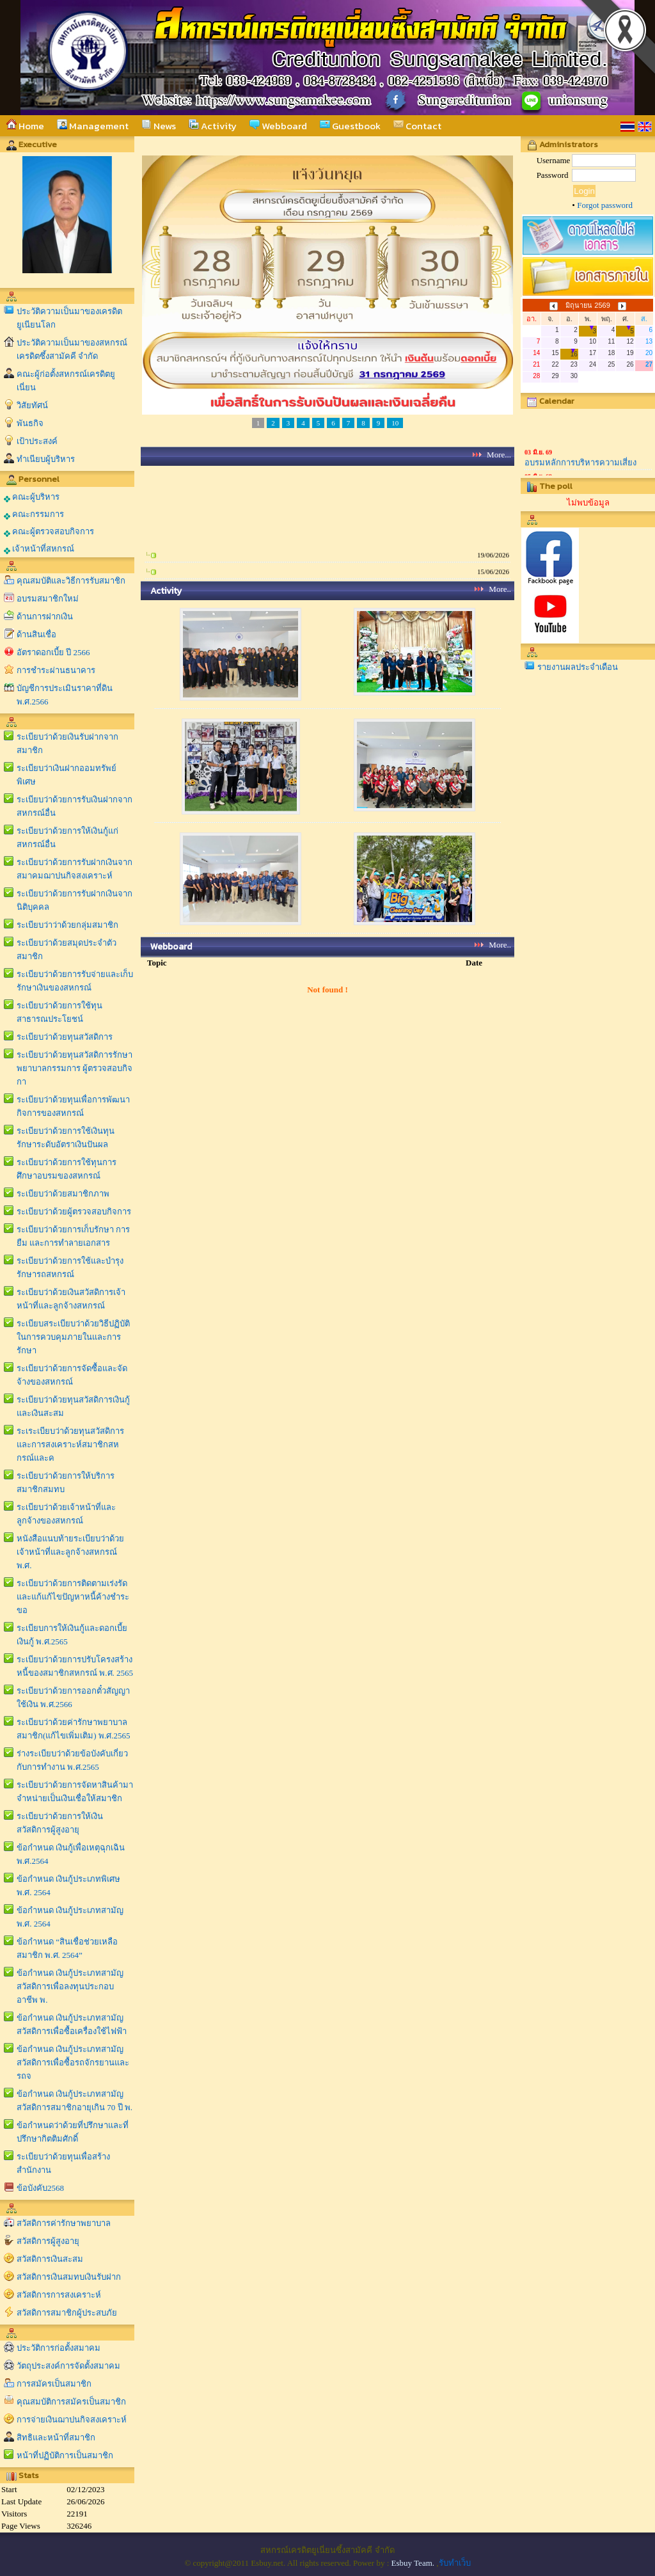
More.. (500, 589)
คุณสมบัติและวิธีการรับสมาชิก (71, 580)
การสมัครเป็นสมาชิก (54, 2384)
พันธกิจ (30, 423)
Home (25, 125)
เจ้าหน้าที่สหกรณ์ (39, 549)
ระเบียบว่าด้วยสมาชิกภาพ (63, 1193)
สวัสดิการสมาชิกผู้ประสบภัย (67, 2313)
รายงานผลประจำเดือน (577, 667)
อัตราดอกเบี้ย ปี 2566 (53, 652)
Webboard (278, 125)
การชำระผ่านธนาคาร (56, 670)
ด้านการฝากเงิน (45, 616)
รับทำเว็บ (455, 2563)
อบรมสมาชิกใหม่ (48, 598)
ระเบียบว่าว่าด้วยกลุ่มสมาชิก (67, 925)
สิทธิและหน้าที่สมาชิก (56, 2437)
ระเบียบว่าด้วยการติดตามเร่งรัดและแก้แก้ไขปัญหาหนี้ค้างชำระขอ (73, 1596)
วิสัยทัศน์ (32, 405)
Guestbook (350, 125)
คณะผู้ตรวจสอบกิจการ (49, 532)
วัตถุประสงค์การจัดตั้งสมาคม (68, 2366)
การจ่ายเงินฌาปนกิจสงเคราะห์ (72, 2419)
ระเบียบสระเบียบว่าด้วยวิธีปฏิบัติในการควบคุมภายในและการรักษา (73, 1337)
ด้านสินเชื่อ (36, 634)
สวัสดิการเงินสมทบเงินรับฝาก (69, 2277)
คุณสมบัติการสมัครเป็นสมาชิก (71, 2401)
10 (395, 423)
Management (93, 125)
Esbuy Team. (412, 2563)
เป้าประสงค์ (37, 441)
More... (499, 454)
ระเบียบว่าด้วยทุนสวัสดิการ (65, 1037)
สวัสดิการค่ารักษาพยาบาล (64, 2223)
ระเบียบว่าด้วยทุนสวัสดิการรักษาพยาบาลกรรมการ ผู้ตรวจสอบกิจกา (74, 1068)
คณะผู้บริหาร (31, 497)
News (158, 125)
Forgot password (605, 205)
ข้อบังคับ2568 (40, 2188)
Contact (417, 125)
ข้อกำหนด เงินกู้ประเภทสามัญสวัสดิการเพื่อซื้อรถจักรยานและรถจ (73, 2062)
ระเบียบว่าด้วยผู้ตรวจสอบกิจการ (74, 1211)
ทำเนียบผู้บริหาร (46, 459)
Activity (213, 125)
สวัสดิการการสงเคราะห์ (59, 2295)
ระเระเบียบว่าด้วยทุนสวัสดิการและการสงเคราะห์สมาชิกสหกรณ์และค (70, 1444)
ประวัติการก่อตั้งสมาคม (58, 2348)
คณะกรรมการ (34, 514)
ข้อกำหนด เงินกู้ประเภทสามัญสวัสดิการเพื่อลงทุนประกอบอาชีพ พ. (70, 1986)
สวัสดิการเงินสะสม (50, 2259)
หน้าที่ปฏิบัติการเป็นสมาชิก (65, 2455)
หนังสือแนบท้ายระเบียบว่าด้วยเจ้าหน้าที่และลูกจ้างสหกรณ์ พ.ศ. (70, 1552)
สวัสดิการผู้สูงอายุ (48, 2241)
